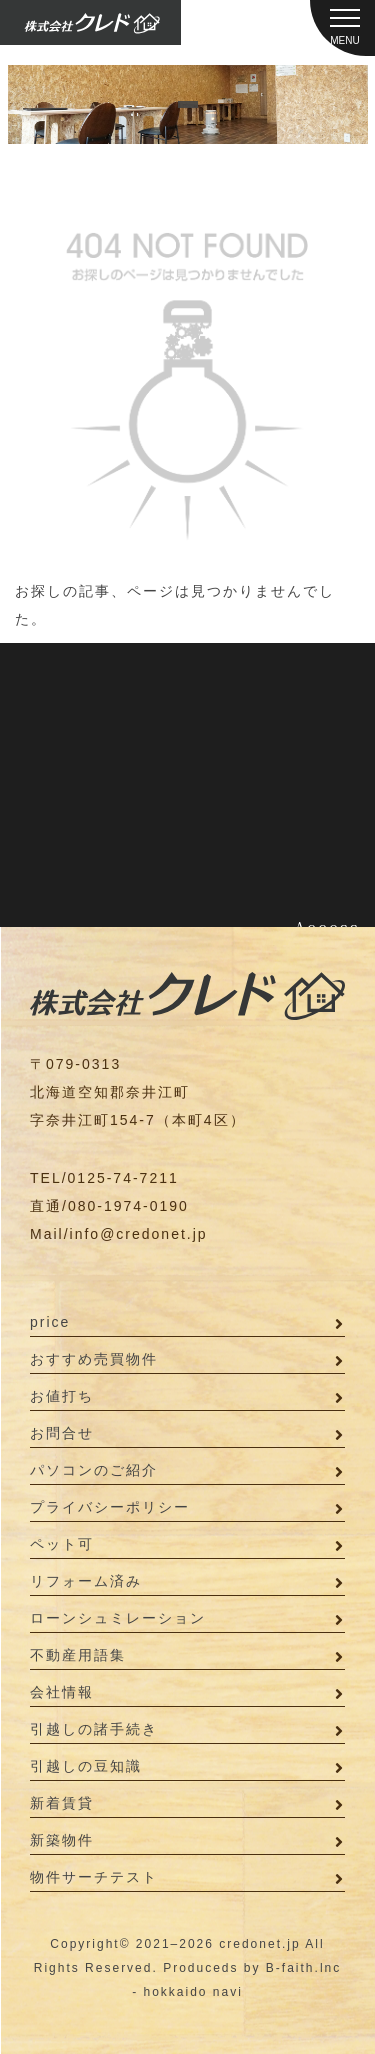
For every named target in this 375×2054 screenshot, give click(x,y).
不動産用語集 (78, 1655)
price (50, 1322)
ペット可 (62, 1544)
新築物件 (62, 1840)
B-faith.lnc (303, 1968)
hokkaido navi (192, 1992)
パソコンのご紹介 (94, 1470)
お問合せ (62, 1433)
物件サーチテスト (94, 1877)
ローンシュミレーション (118, 1618)
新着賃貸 (62, 1803)
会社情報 (62, 1692)
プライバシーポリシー (110, 1507)
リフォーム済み (86, 1581)
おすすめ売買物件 (94, 1359)
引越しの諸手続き (94, 1729)
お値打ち (62, 1396)
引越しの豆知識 (86, 1766)
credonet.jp (259, 1944)
